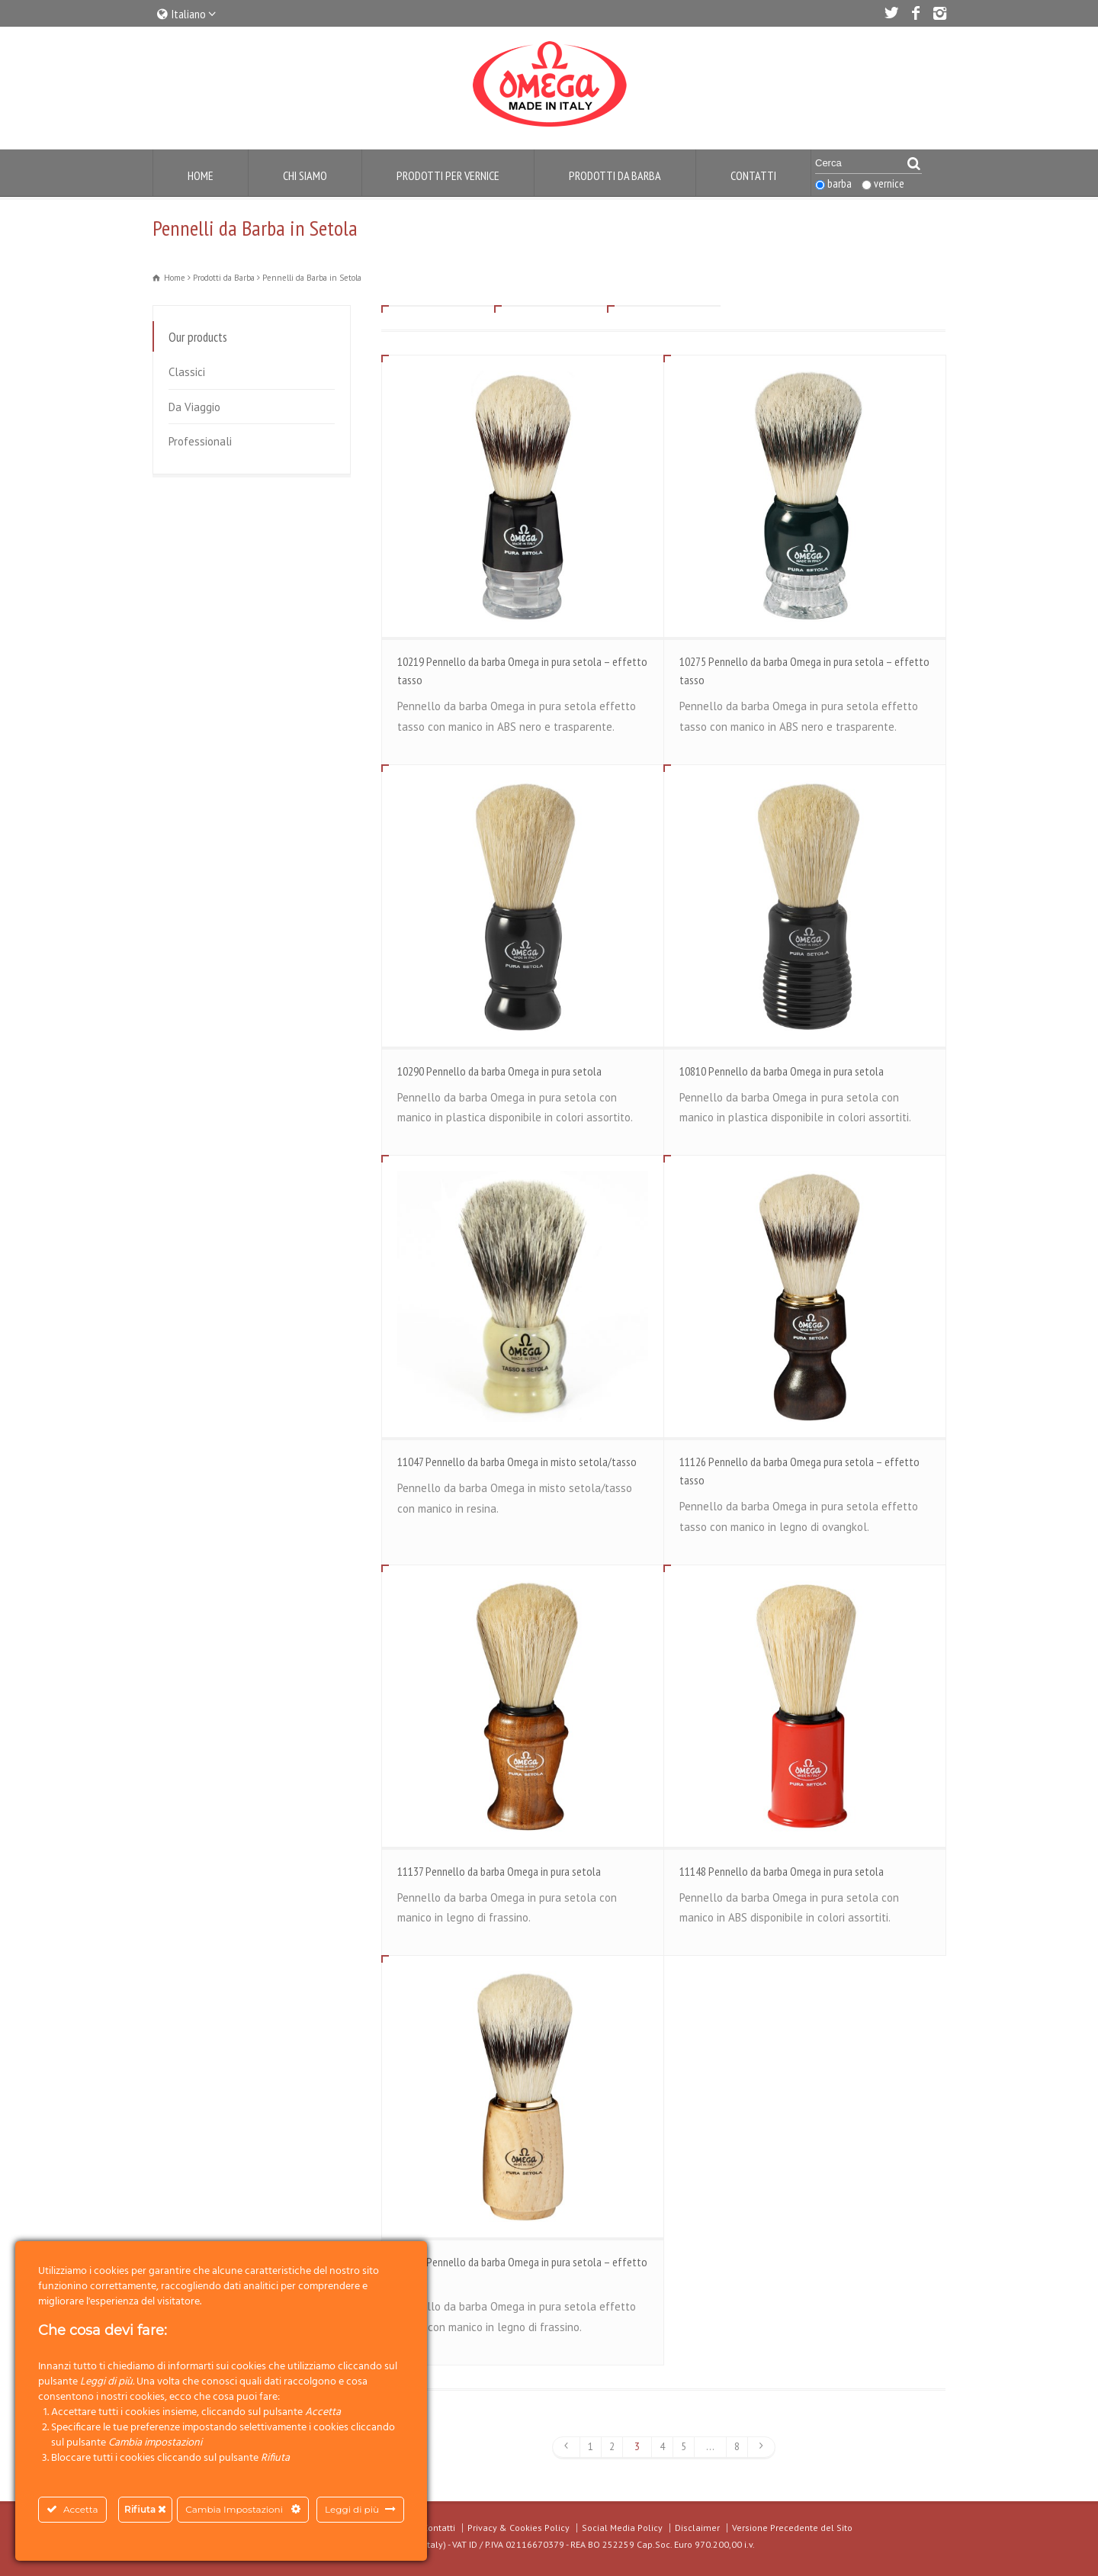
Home (201, 175)
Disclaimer (697, 2527)
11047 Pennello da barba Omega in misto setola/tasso (517, 1461)
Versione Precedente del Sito (792, 2527)
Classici (187, 372)
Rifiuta (145, 2509)
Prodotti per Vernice (447, 175)
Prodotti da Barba (615, 175)
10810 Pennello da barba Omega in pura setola (781, 1071)
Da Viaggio (194, 407)
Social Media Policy (622, 2527)
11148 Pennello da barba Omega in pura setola (781, 1871)
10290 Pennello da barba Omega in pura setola (499, 1071)
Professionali (200, 441)
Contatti (753, 175)
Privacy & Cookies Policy (518, 2527)
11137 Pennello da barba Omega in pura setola (499, 1871)
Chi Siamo (305, 175)
